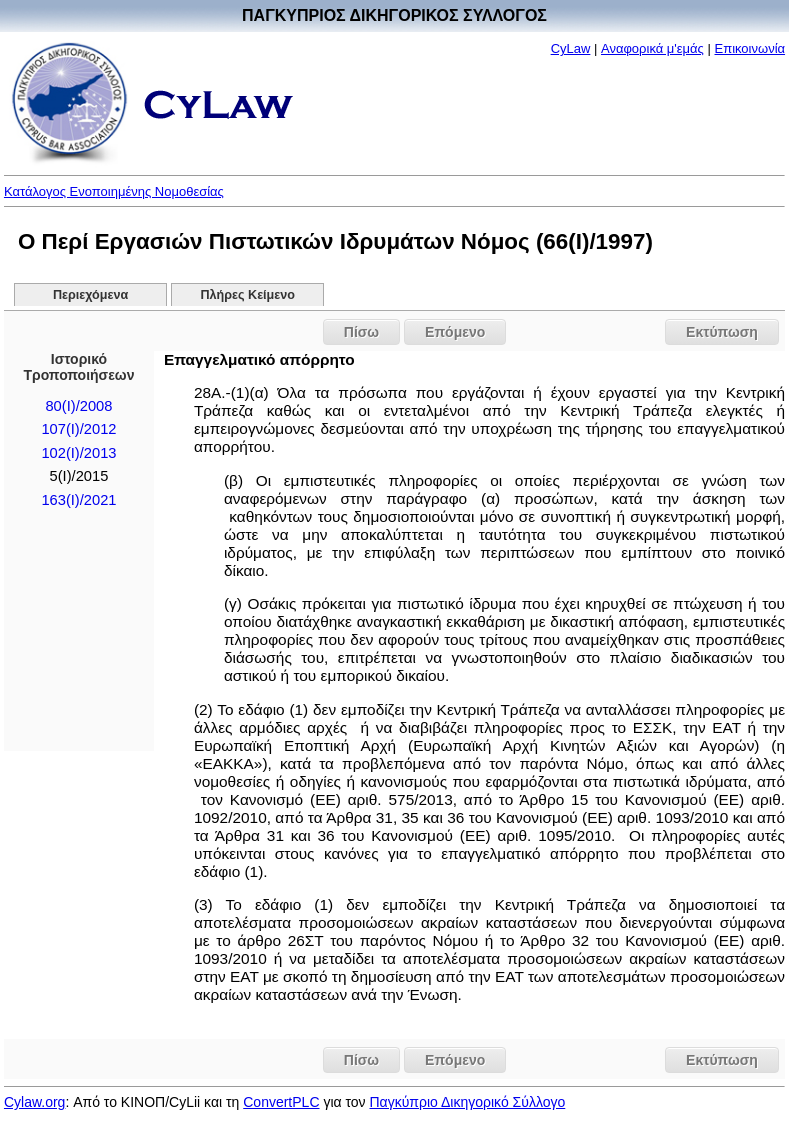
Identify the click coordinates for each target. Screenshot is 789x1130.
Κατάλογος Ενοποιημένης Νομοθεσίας (114, 191)
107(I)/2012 (78, 429)
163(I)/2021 (78, 500)
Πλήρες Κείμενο (247, 295)
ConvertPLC (281, 1102)
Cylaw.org (34, 1102)
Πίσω (361, 332)
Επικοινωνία (750, 48)
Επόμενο (455, 332)
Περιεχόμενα (90, 295)
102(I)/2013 (78, 453)
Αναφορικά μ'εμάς (652, 48)
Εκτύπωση (722, 332)
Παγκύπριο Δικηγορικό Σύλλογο (468, 1102)
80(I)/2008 (78, 406)
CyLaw (571, 48)
